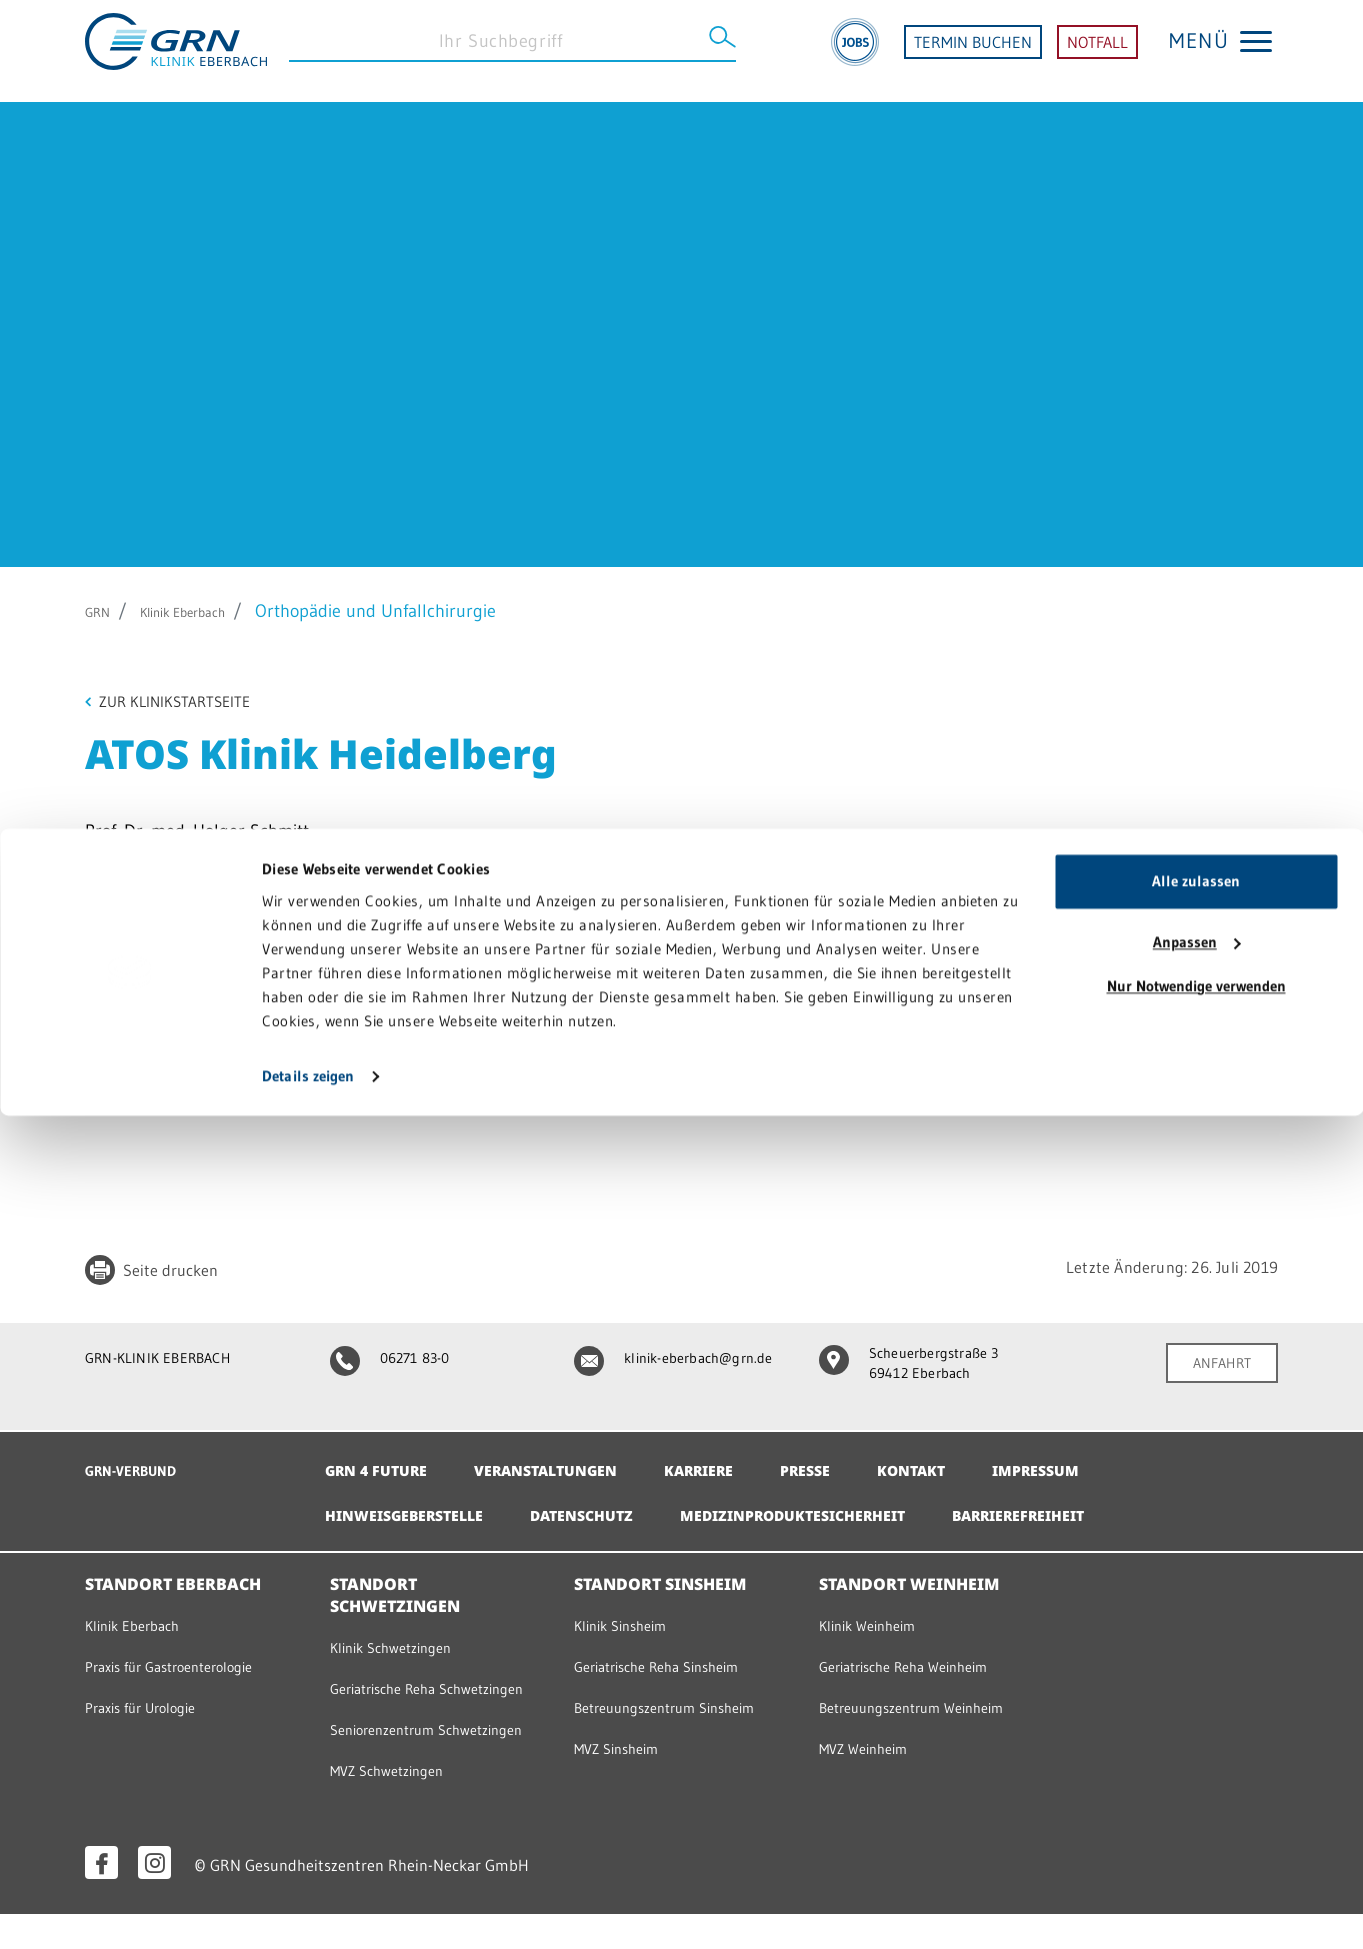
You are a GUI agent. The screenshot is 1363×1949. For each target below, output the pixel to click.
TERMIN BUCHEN (973, 51)
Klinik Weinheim (875, 1615)
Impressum (1100, 1461)
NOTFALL (1097, 51)
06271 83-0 (398, 1361)
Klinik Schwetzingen (400, 1637)
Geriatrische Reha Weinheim (918, 1656)
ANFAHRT (1215, 1367)
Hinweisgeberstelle (415, 1506)
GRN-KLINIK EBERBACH (171, 1360)
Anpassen (1197, 1775)
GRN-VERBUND (140, 1460)
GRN (102, 611)
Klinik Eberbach (210, 611)
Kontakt (966, 1461)
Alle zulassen (1196, 1714)
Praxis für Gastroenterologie (184, 1656)
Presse (852, 1461)
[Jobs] (855, 51)
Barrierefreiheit (1094, 1506)
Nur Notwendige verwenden (1196, 1819)
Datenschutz (610, 1506)
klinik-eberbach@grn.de (662, 1368)
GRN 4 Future (382, 1461)
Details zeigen (308, 1909)
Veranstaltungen (568, 1461)
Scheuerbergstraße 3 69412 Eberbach (919, 1368)
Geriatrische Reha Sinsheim (670, 1656)
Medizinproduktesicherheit (842, 1506)
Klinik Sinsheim (628, 1615)
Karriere (736, 1461)
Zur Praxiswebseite (173, 1061)
